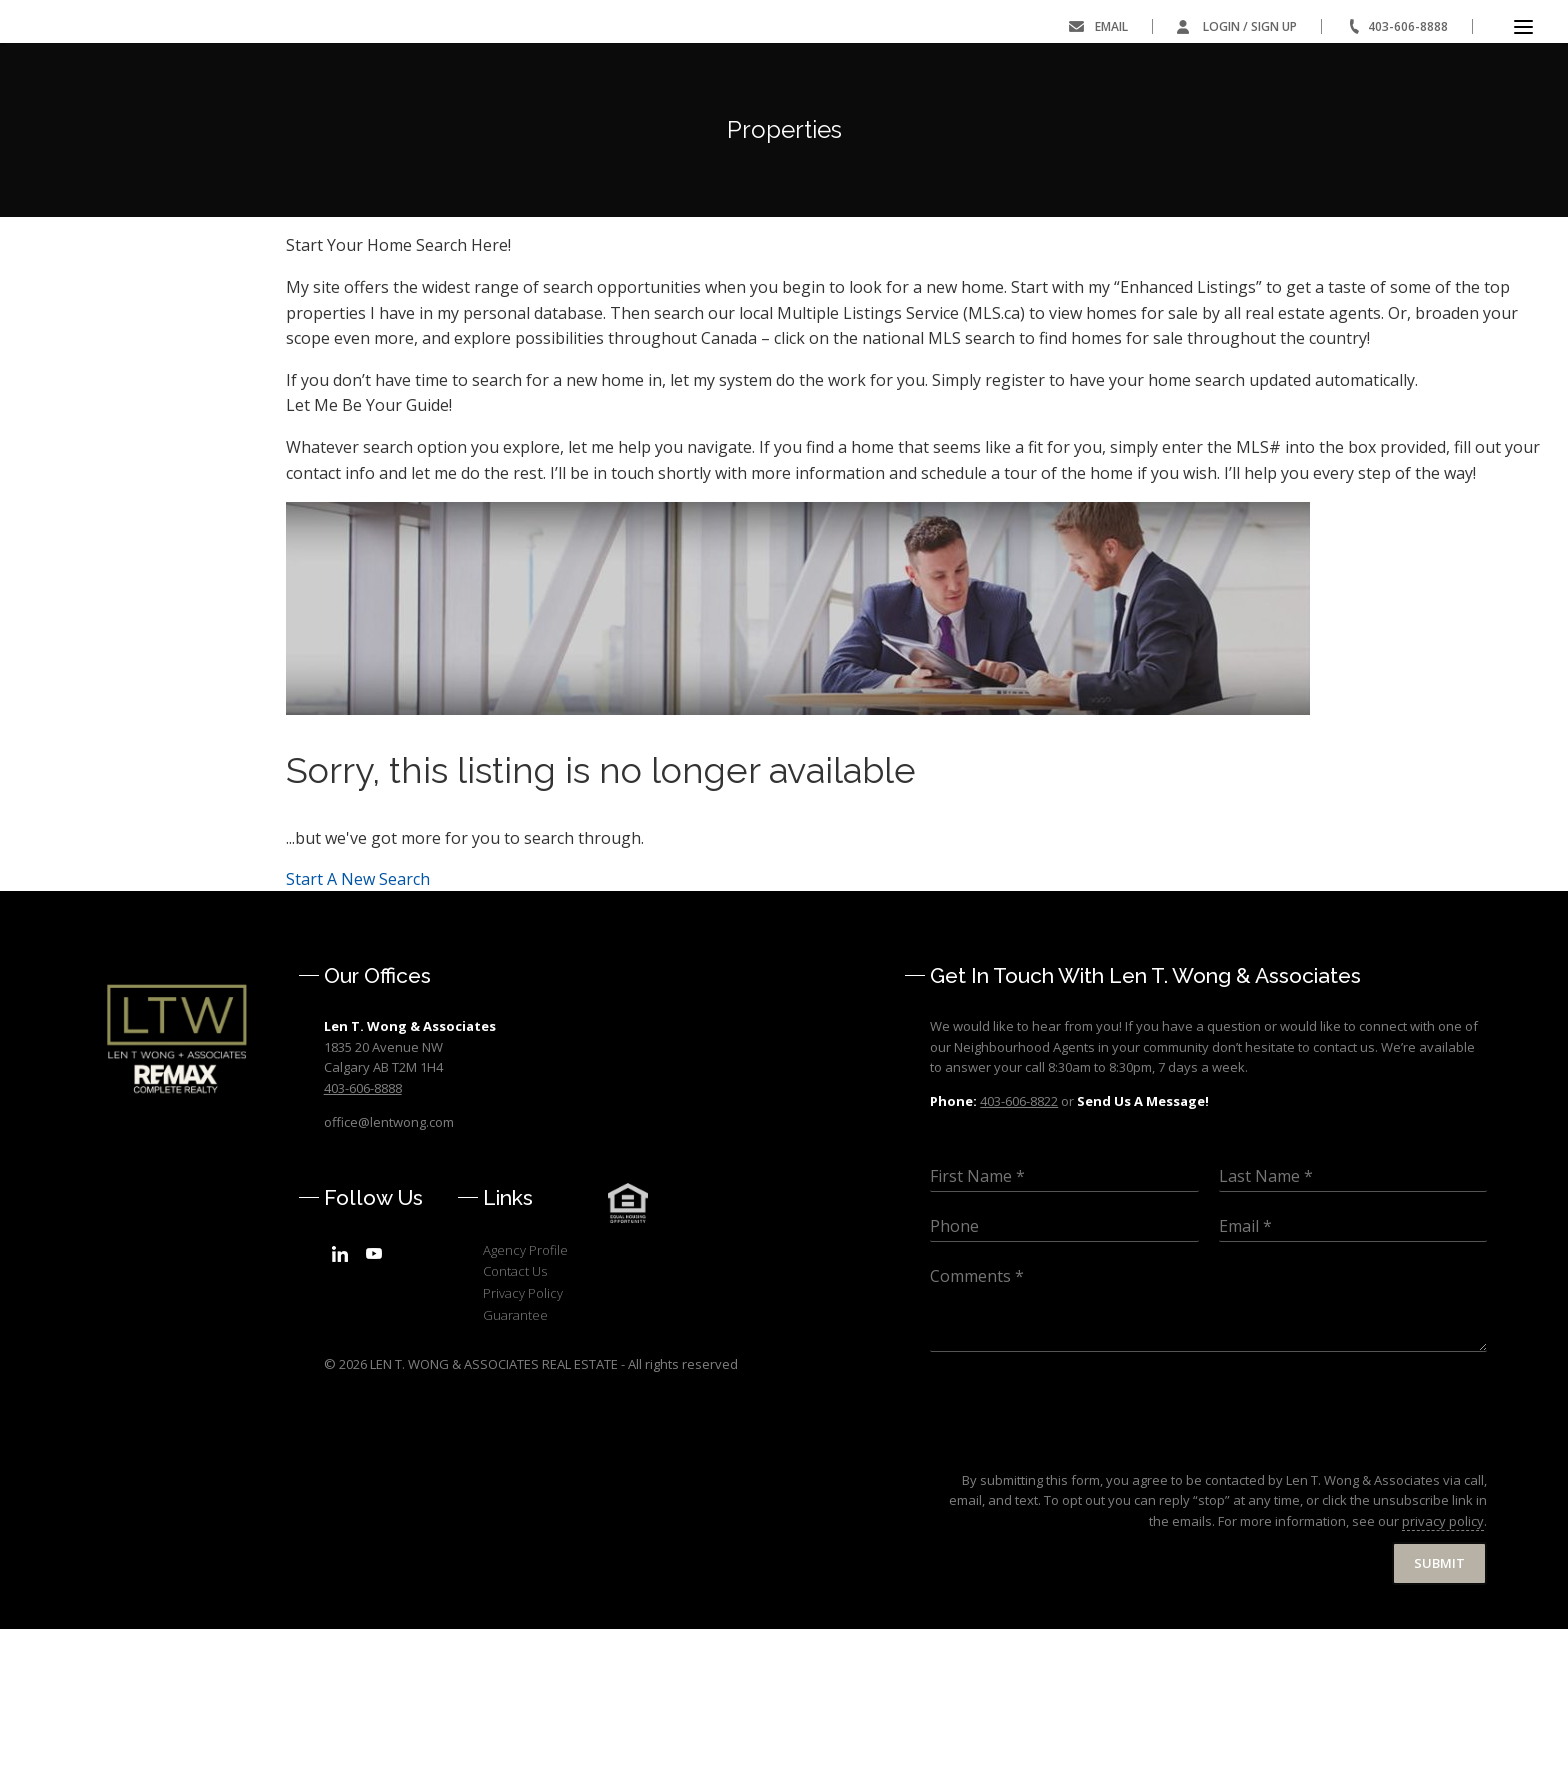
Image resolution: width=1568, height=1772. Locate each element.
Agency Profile (525, 1394)
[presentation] (1082, 1590)
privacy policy (1443, 1665)
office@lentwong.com (389, 1266)
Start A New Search (358, 1023)
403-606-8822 (1019, 1245)
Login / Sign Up (1250, 26)
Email (1111, 26)
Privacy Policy (523, 1437)
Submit (1439, 1707)
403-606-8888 (1408, 26)
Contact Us (515, 1415)
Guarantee (515, 1458)
